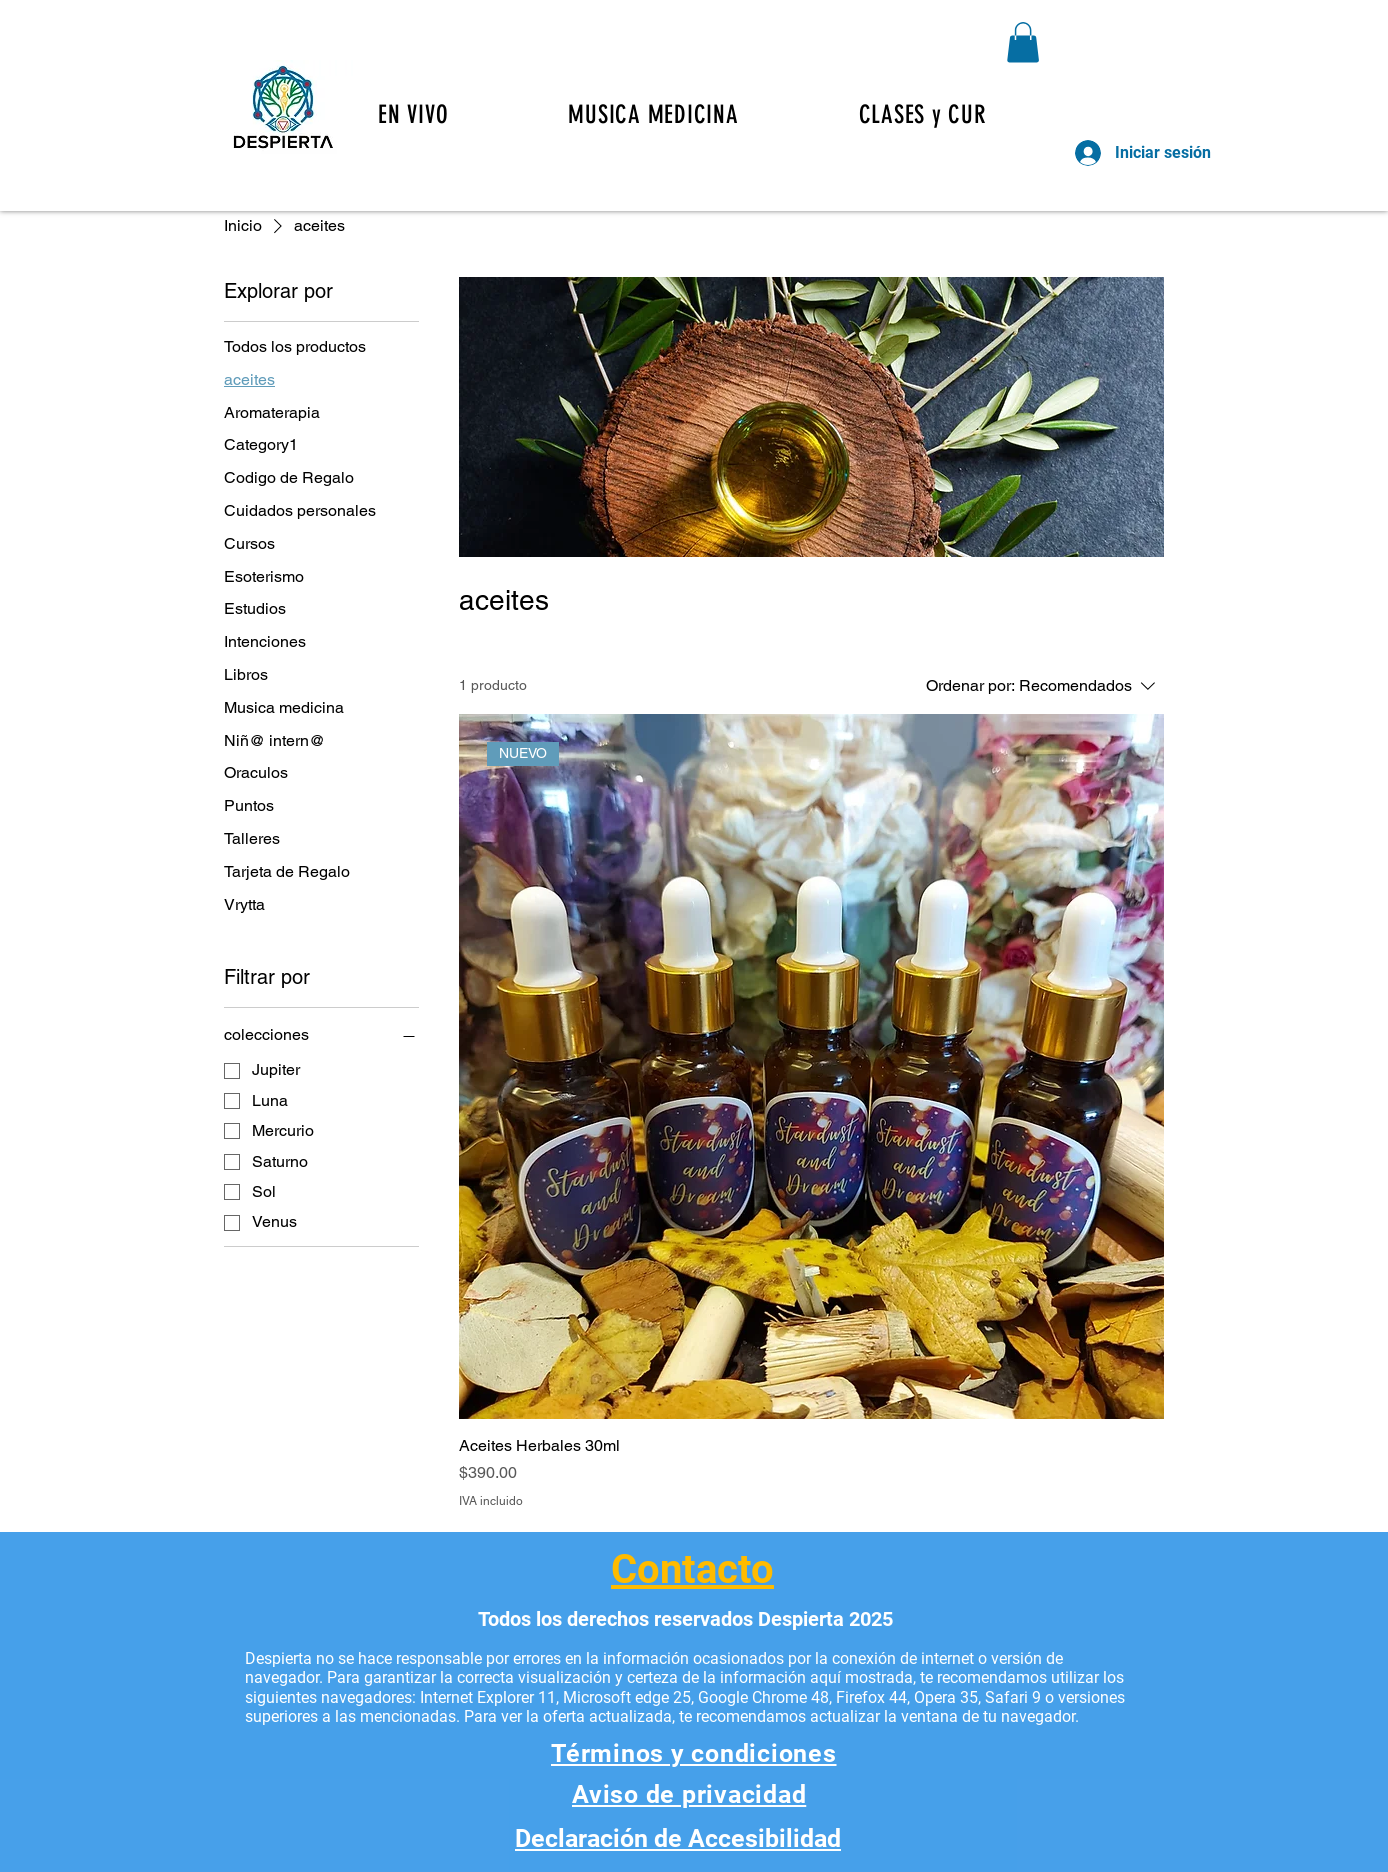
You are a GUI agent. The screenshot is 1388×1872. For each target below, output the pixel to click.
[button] (940, 114)
